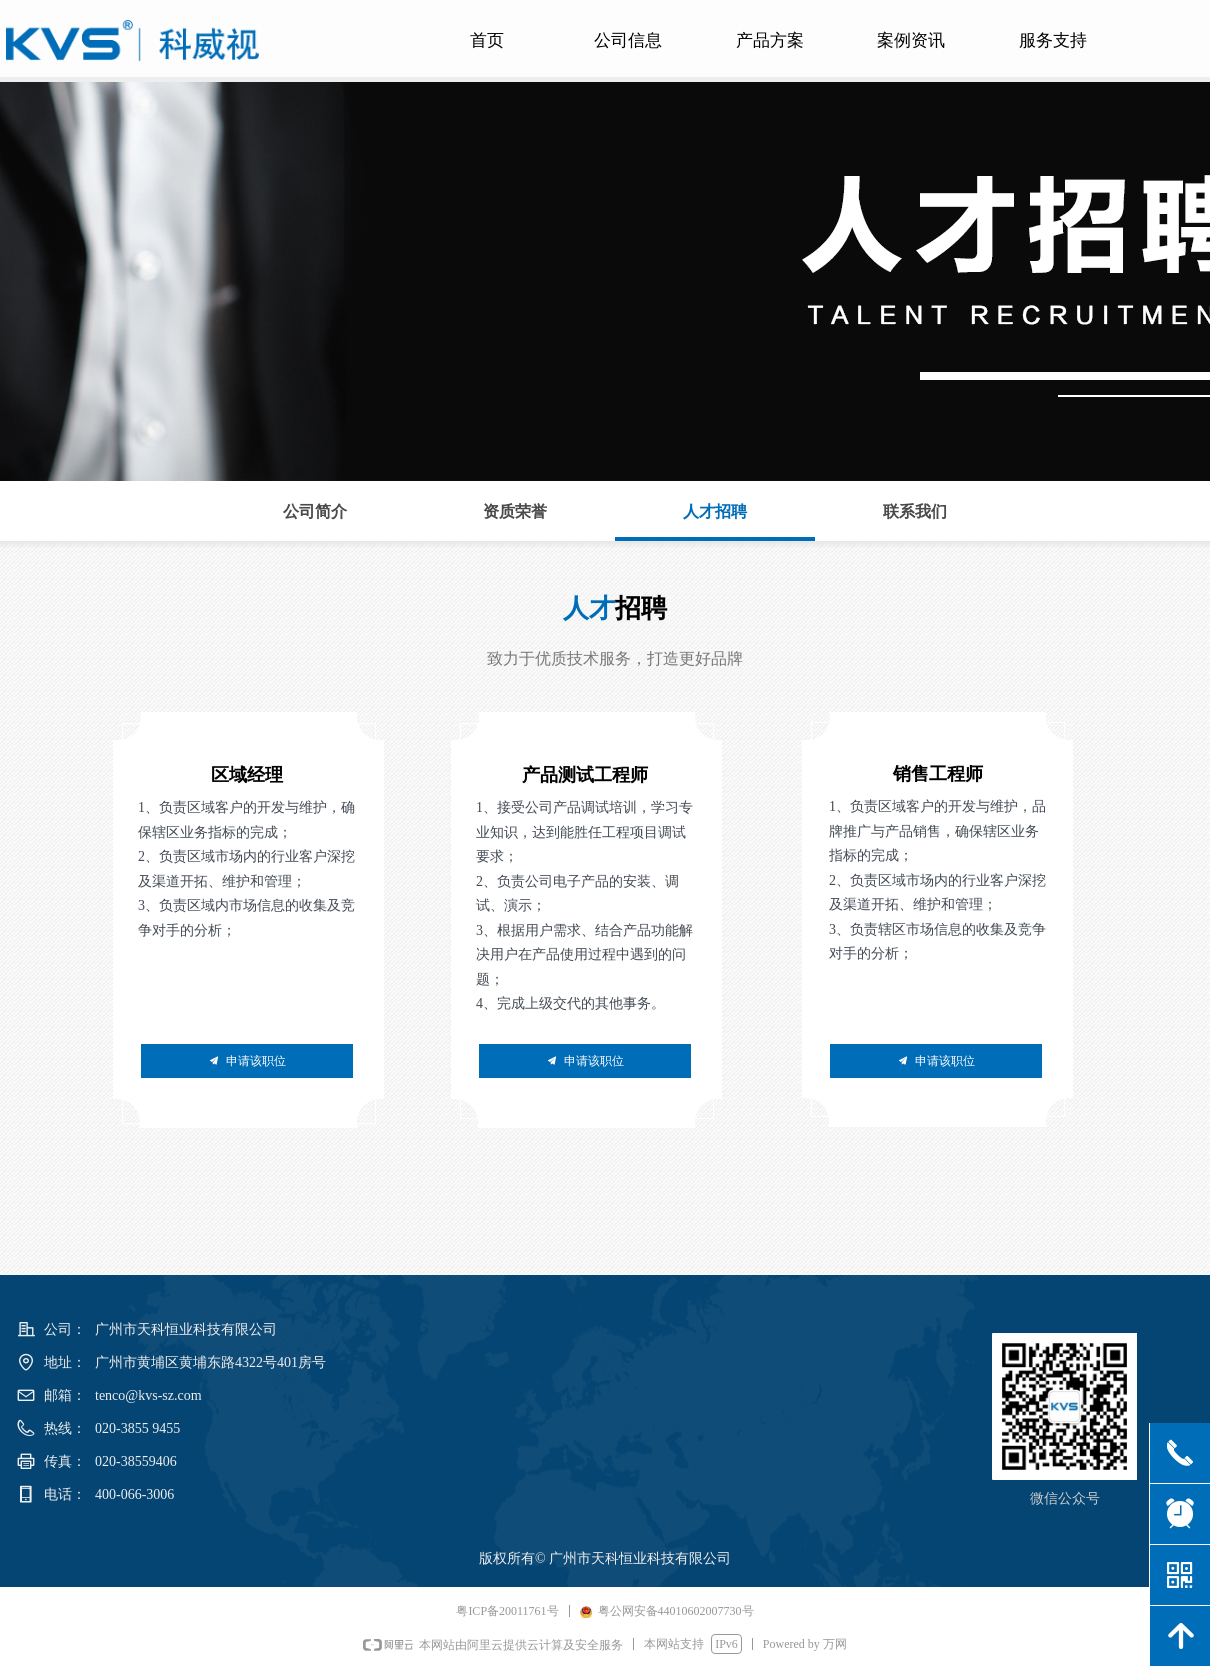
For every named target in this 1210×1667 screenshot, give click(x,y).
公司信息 (628, 40)
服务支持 (1053, 40)
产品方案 (770, 40)
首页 (487, 40)
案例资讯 (911, 40)
